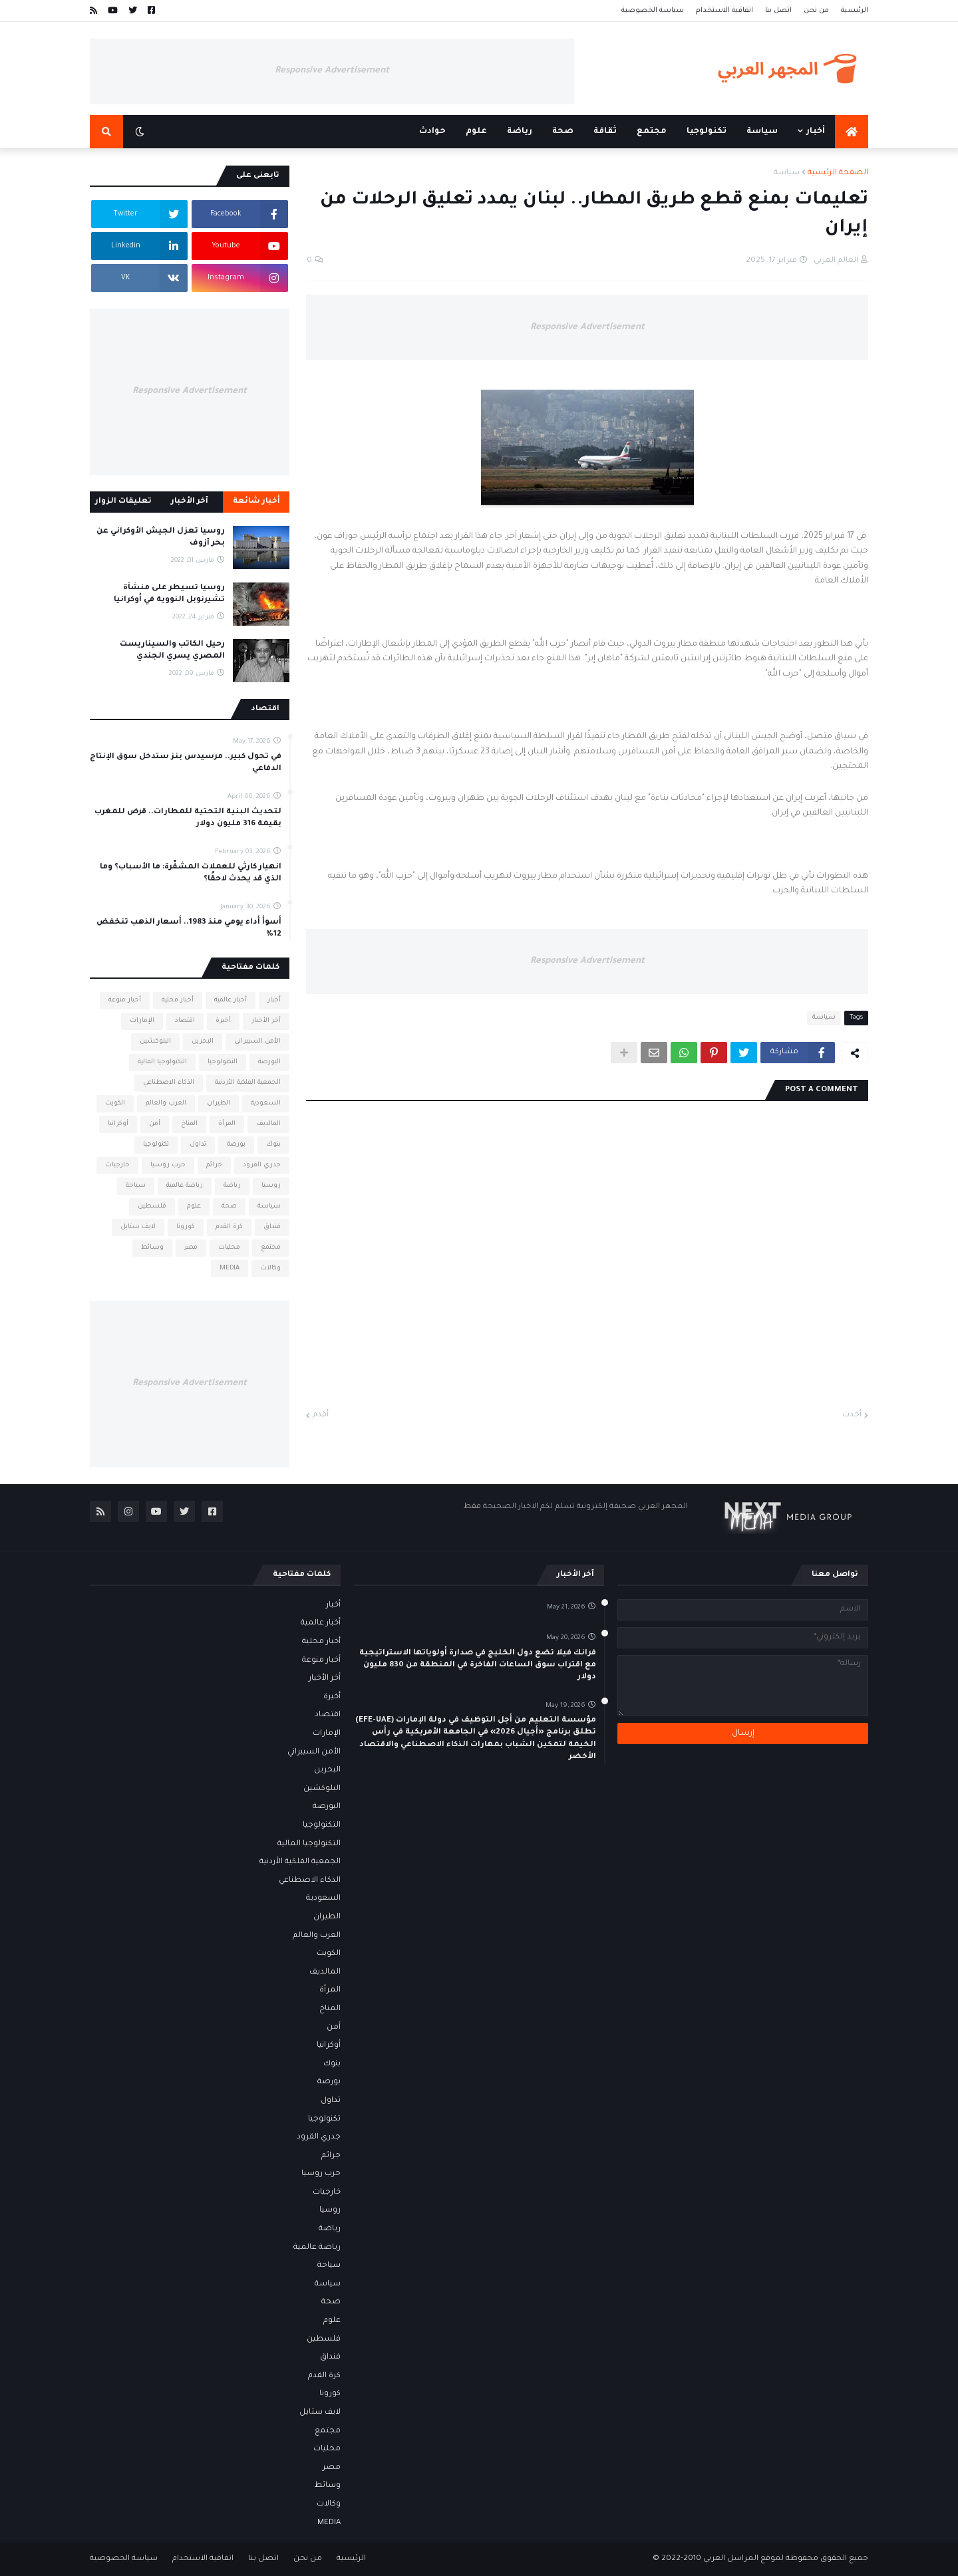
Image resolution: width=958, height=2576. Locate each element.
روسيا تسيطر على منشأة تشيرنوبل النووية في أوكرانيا (169, 594)
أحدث (852, 1415)
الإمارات (142, 1021)
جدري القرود (262, 1165)
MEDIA (230, 1268)
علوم (194, 1206)
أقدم (321, 1415)
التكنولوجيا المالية (162, 1062)
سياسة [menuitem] (762, 131)
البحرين (203, 1041)
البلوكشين (155, 1041)
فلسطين (152, 1206)
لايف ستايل (138, 1227)
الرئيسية (854, 11)
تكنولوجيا (156, 1144)
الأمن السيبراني (257, 1041)
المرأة (227, 1124)
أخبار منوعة (124, 1000)
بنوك (273, 1144)
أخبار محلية (178, 1000)
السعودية (266, 1103)
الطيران (218, 1103)
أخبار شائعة (256, 501)
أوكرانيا (118, 1124)
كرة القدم (229, 1227)
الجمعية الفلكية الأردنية (248, 1083)
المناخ (189, 1124)
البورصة (269, 1062)
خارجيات (117, 1165)
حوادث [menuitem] (432, 131)
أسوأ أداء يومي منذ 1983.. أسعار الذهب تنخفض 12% (188, 928)
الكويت (115, 1103)
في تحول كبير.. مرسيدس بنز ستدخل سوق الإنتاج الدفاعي (185, 763)
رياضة (232, 1186)
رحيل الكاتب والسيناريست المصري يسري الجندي (172, 650)
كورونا (185, 1227)
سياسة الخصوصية (652, 11)
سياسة (787, 173)
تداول (198, 1144)
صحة (229, 1206)
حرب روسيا (168, 1165)
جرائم (214, 1165)
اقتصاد (185, 1021)
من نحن (816, 11)
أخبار (274, 1000)
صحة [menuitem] (562, 131)
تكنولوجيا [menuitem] (706, 131)
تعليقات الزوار (123, 501)
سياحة (136, 1186)
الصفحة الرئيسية (838, 173)
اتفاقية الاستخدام (724, 11)
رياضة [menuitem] (519, 131)
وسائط (152, 1247)
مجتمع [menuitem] (652, 131)
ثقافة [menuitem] (605, 131)
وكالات (270, 1268)
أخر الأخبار (266, 1021)
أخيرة (223, 1021)
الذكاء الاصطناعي (168, 1083)
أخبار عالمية (230, 1000)
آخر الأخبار (189, 501)
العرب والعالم (166, 1103)
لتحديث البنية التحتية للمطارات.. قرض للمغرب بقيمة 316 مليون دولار (187, 818)
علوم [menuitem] (476, 131)
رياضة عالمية (184, 1186)
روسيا (271, 1186)
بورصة (236, 1144)
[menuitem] (851, 131)
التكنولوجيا (223, 1062)
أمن (154, 1124)
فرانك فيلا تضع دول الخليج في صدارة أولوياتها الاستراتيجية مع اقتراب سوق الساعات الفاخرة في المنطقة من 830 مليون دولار (477, 1665)
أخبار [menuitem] (815, 131)
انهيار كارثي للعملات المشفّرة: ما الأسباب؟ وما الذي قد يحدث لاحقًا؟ (190, 873)
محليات (229, 1247)
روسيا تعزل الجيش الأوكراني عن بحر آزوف (160, 537)
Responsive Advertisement (332, 71)
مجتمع (271, 1247)
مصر (191, 1247)
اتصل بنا (778, 11)
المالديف (268, 1124)
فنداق (272, 1227)
